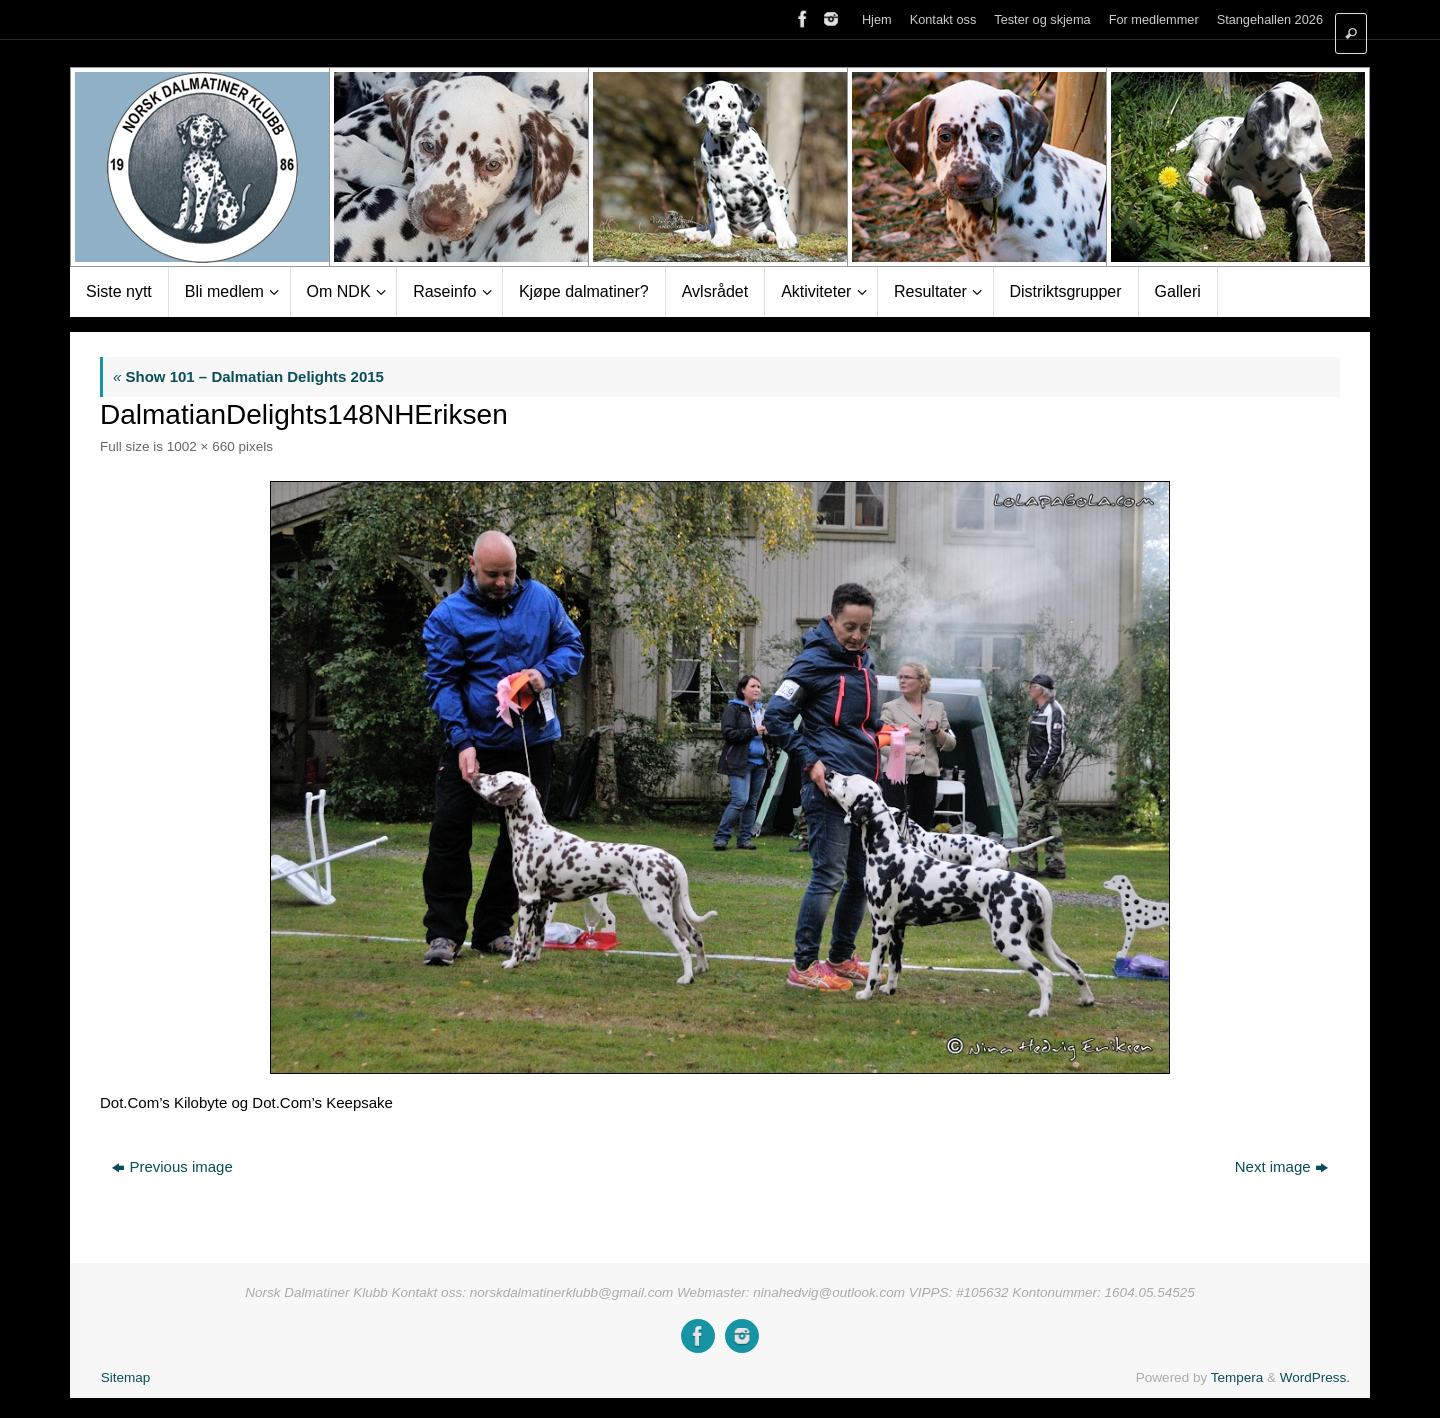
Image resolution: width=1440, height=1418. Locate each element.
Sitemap (126, 1377)
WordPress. (1315, 1377)
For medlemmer (1154, 19)
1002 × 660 (201, 446)
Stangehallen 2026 (1270, 19)
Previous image (172, 1166)
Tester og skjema (1042, 19)
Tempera (1237, 1377)
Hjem (877, 19)
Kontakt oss (943, 19)
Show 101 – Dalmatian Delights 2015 (248, 376)
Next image (1281, 1166)
